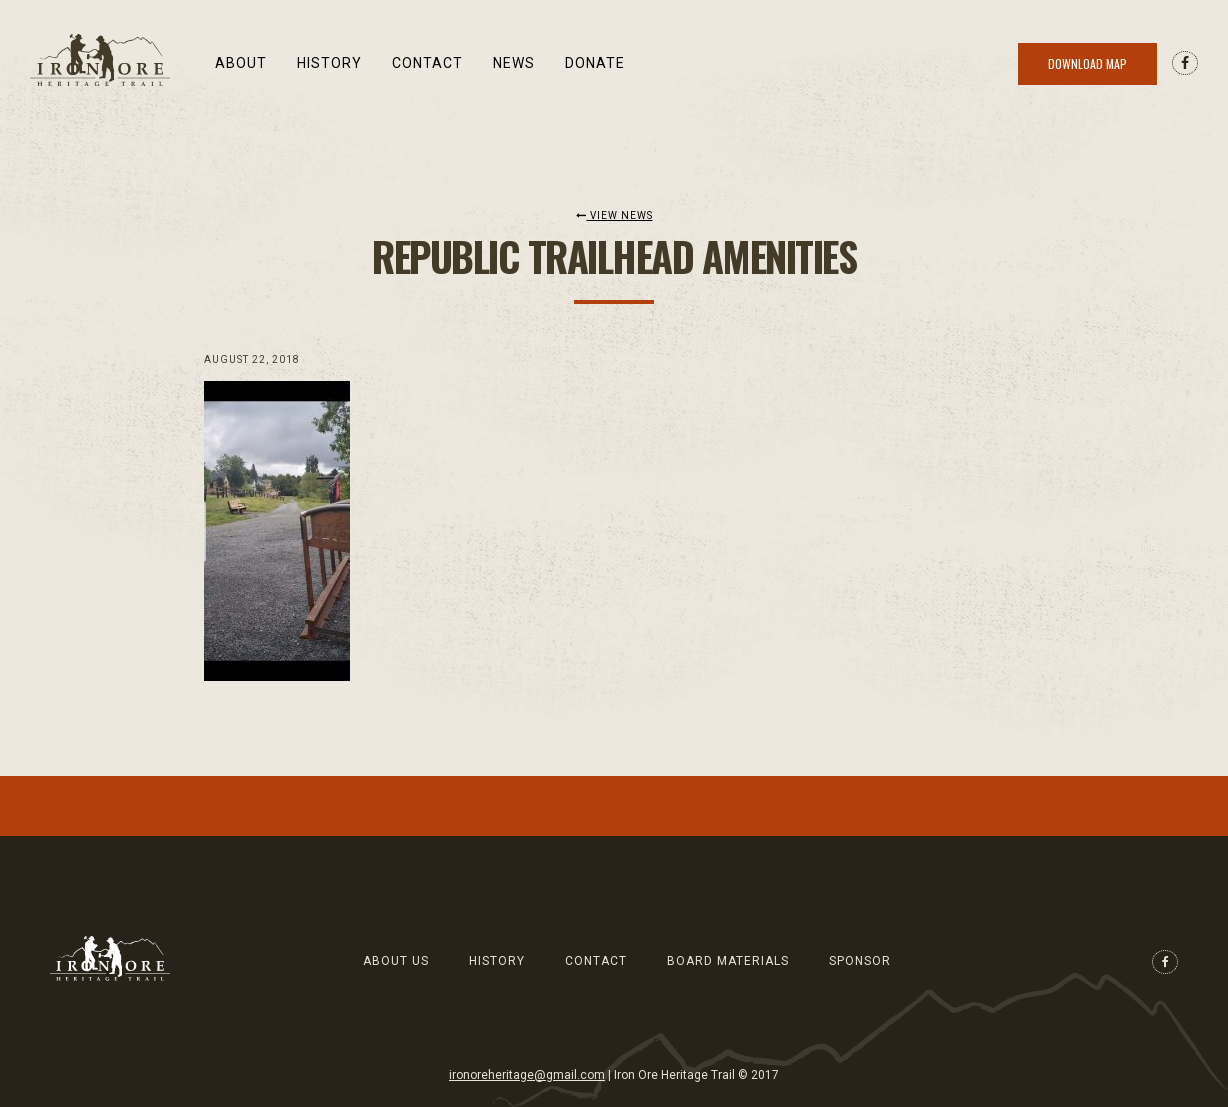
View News (614, 215)
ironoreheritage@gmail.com (527, 1075)
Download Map (1087, 63)
